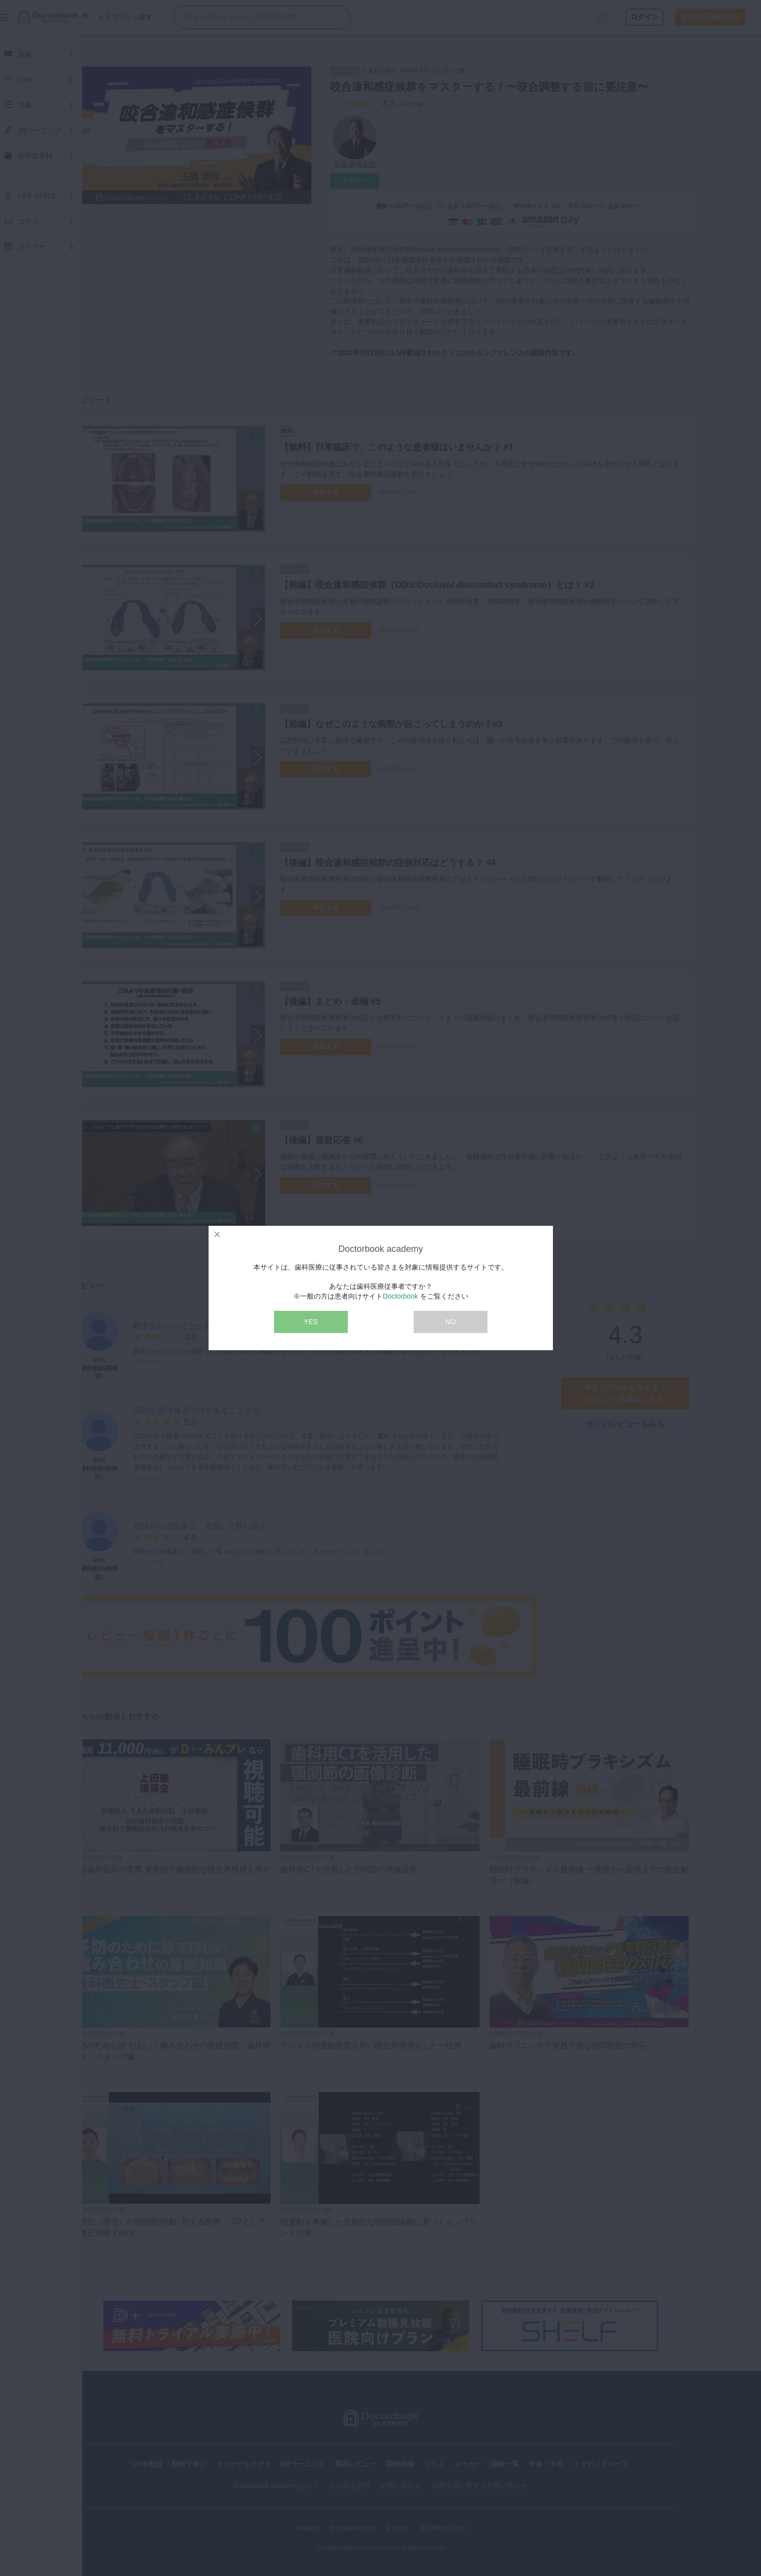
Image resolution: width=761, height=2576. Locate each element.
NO (450, 1322)
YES (311, 1322)
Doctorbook (400, 1296)
